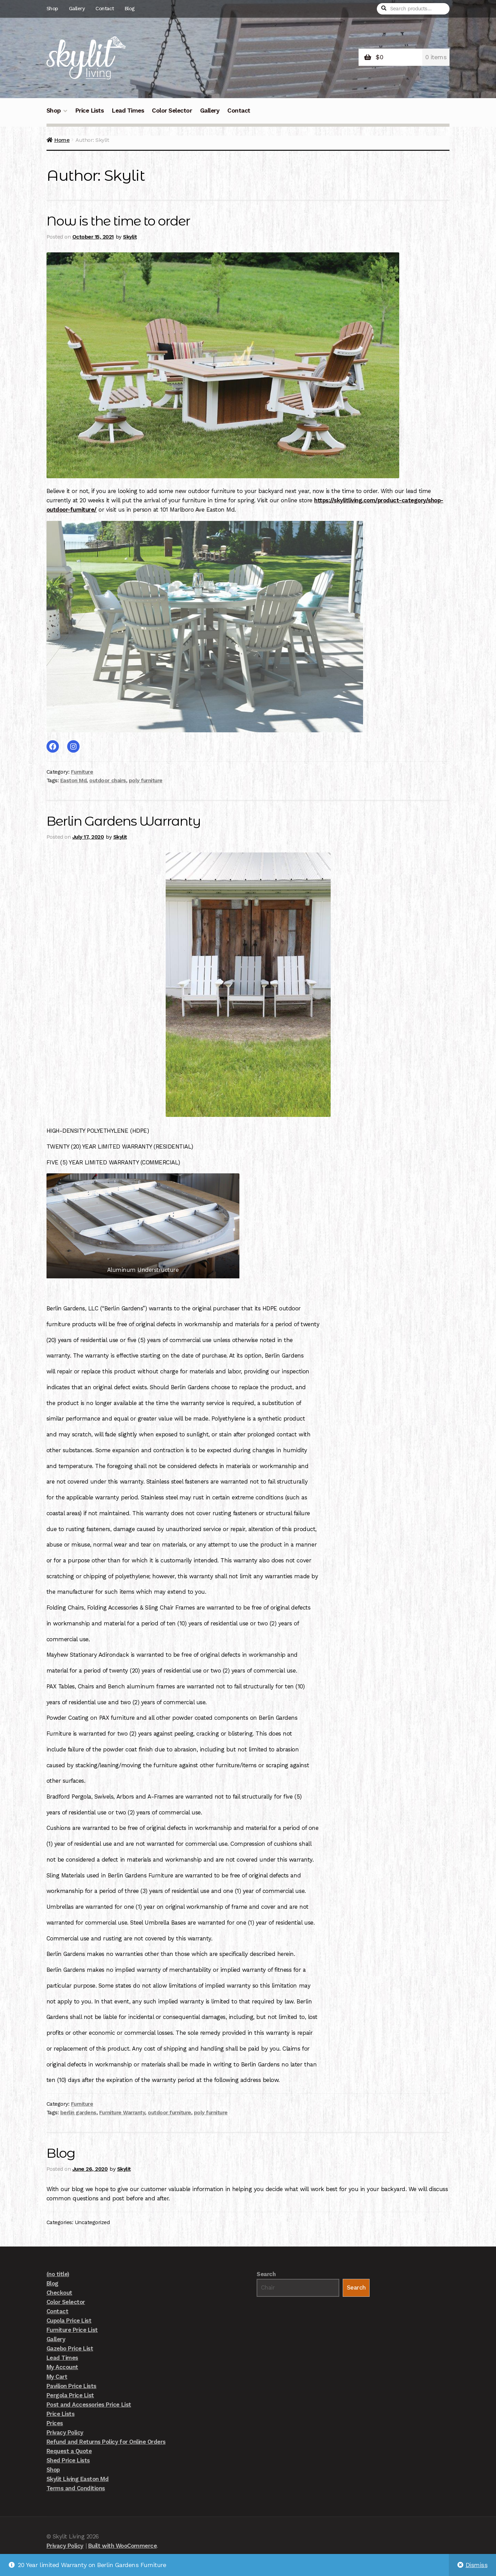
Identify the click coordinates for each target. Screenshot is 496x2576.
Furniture (82, 772)
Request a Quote (69, 2451)
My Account (62, 2367)
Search (266, 2274)
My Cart (57, 2377)
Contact (104, 9)
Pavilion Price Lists (71, 2386)
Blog (130, 9)
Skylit (130, 237)
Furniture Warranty (122, 2113)
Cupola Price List (69, 2321)
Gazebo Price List (69, 2349)
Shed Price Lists (68, 2460)
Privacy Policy (64, 2432)
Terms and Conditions (75, 2488)
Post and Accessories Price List (88, 2404)
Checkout (59, 2293)
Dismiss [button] (477, 2565)
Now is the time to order (121, 220)
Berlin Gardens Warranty (126, 821)
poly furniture (146, 780)
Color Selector (172, 110)
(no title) (57, 2274)
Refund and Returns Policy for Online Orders (106, 2442)
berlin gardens (78, 2113)
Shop (52, 9)
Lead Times (128, 110)
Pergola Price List (70, 2395)
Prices (54, 2423)
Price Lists (89, 110)
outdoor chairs (107, 780)
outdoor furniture (169, 2113)
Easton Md (73, 780)
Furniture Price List (72, 2330)
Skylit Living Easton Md (77, 2479)
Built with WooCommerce (122, 2546)
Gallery (77, 9)
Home (62, 140)
